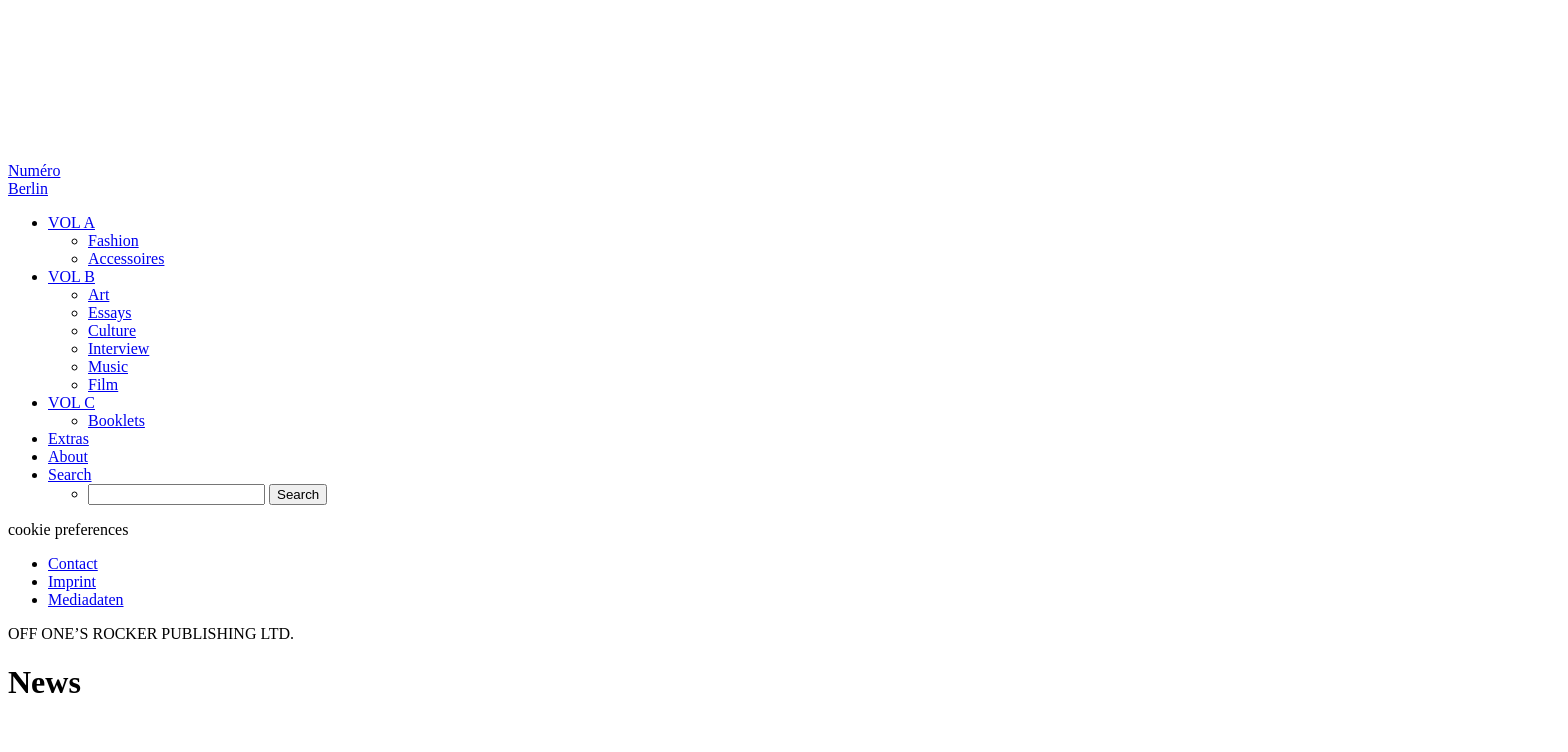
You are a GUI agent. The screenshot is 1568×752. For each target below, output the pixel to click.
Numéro (34, 179)
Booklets (116, 420)
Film (103, 384)
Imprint (72, 581)
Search (70, 474)
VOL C (71, 402)
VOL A (71, 222)
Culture (112, 330)
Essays (110, 312)
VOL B (71, 276)
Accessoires (126, 258)
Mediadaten (86, 599)
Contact (73, 563)
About (68, 456)
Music (108, 366)
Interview (118, 348)
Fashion (113, 240)
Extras (68, 438)
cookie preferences (68, 529)
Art (98, 294)
